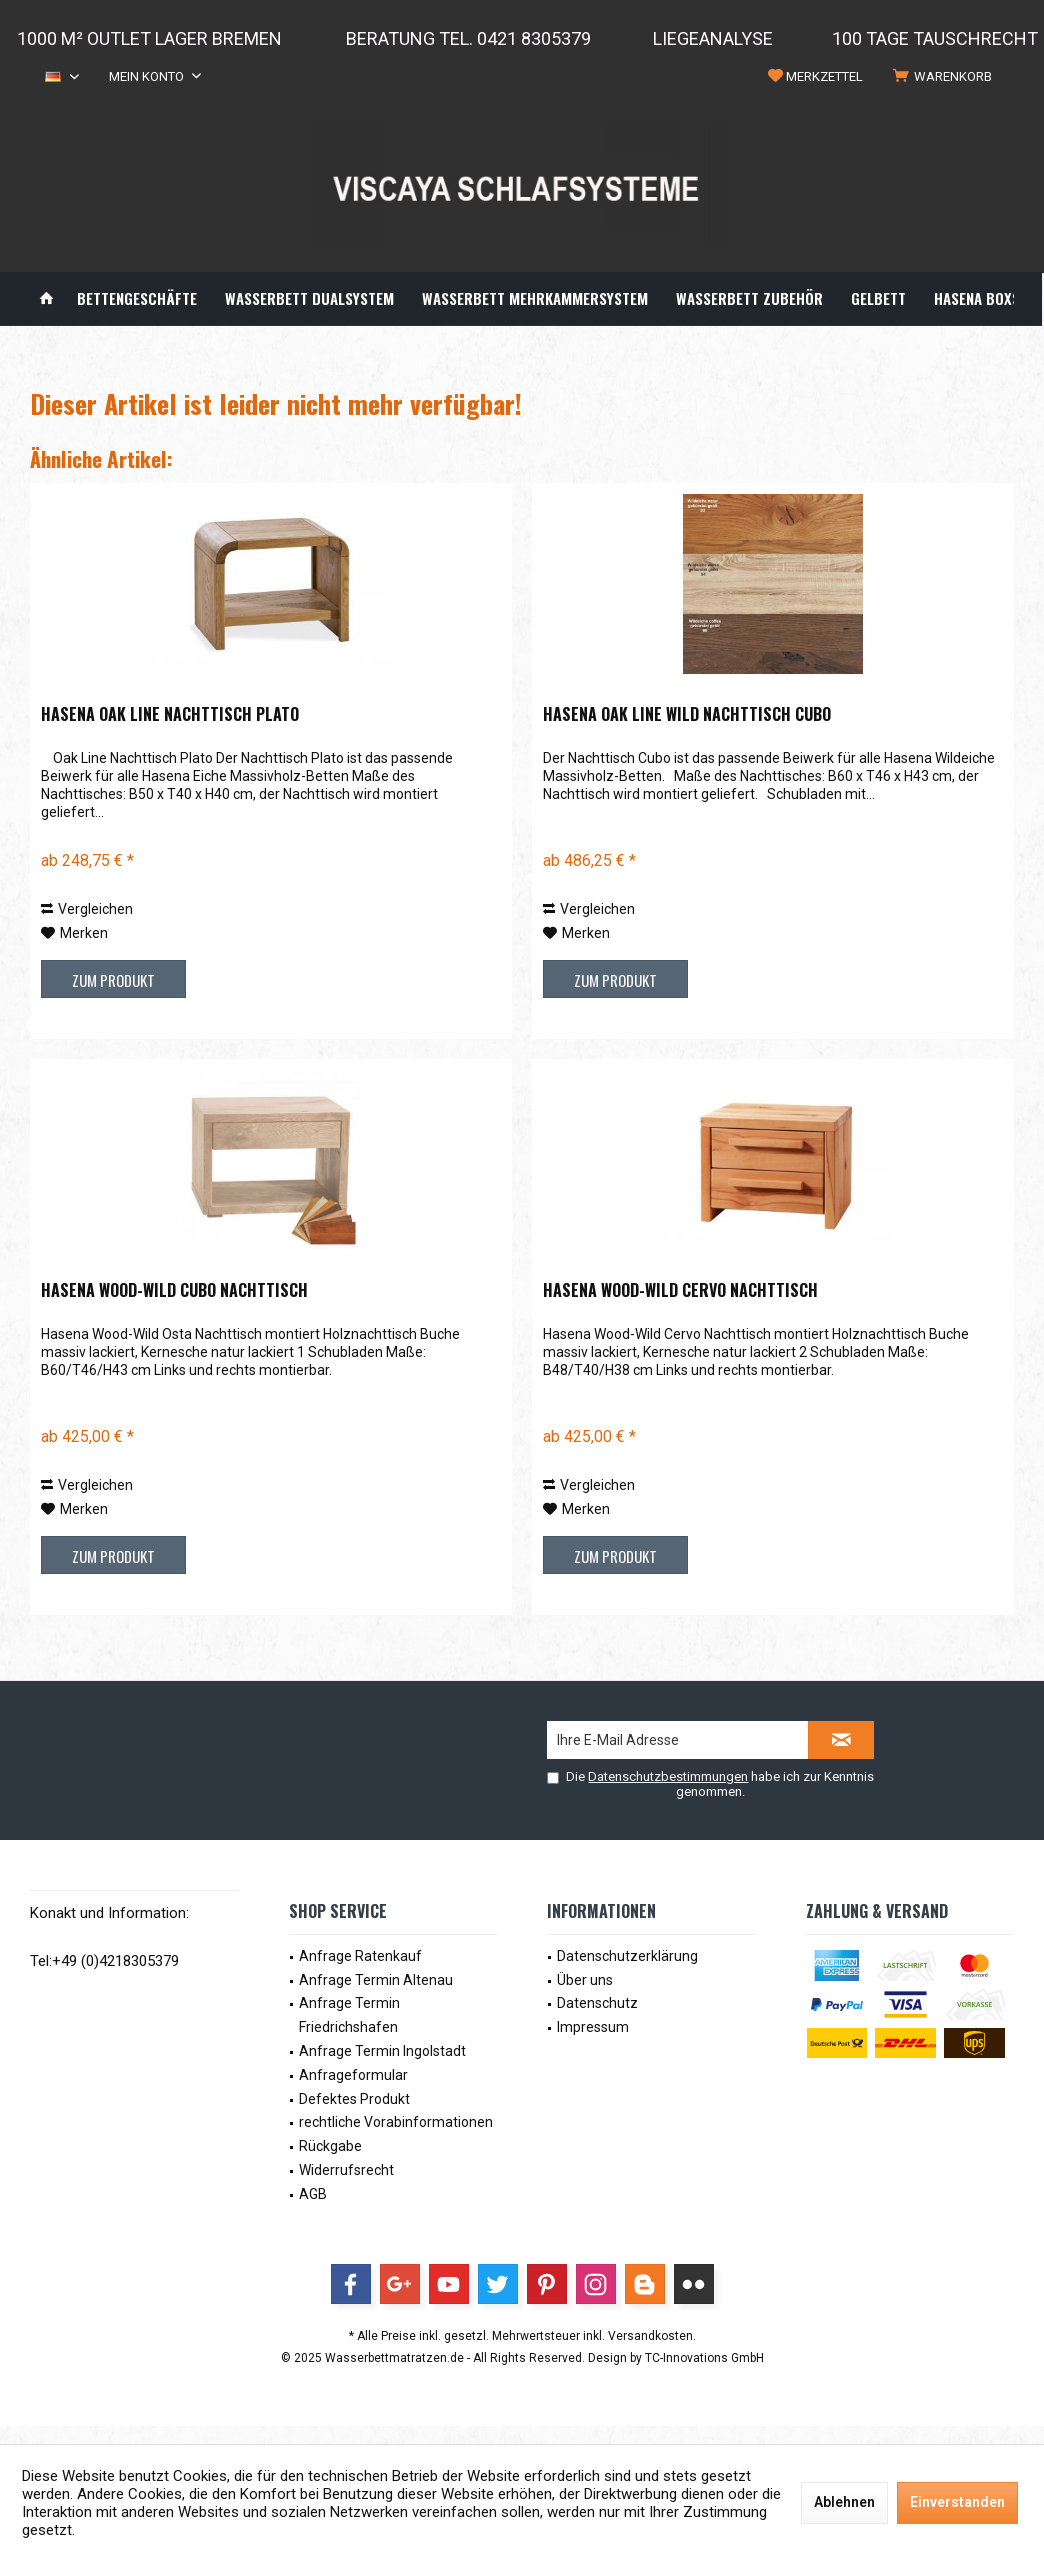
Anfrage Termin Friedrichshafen (349, 2015)
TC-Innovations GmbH (704, 2358)
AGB (313, 2194)
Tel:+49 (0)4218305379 (104, 1961)
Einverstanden (957, 2502)
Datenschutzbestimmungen (668, 1776)
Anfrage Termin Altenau (376, 1980)
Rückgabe (330, 2146)
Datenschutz (597, 2003)
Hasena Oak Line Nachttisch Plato (170, 715)
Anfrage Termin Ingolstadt (382, 2051)
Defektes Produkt (354, 2099)
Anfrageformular (353, 2075)
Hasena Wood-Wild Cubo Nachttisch (174, 1291)
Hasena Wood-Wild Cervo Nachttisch (680, 1291)
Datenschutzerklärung (627, 1956)
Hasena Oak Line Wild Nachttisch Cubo (687, 715)
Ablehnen (844, 2502)
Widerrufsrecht (346, 2170)
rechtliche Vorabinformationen (396, 2122)
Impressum (593, 2027)
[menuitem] (946, 77)
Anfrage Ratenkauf (360, 1956)
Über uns (585, 1980)
